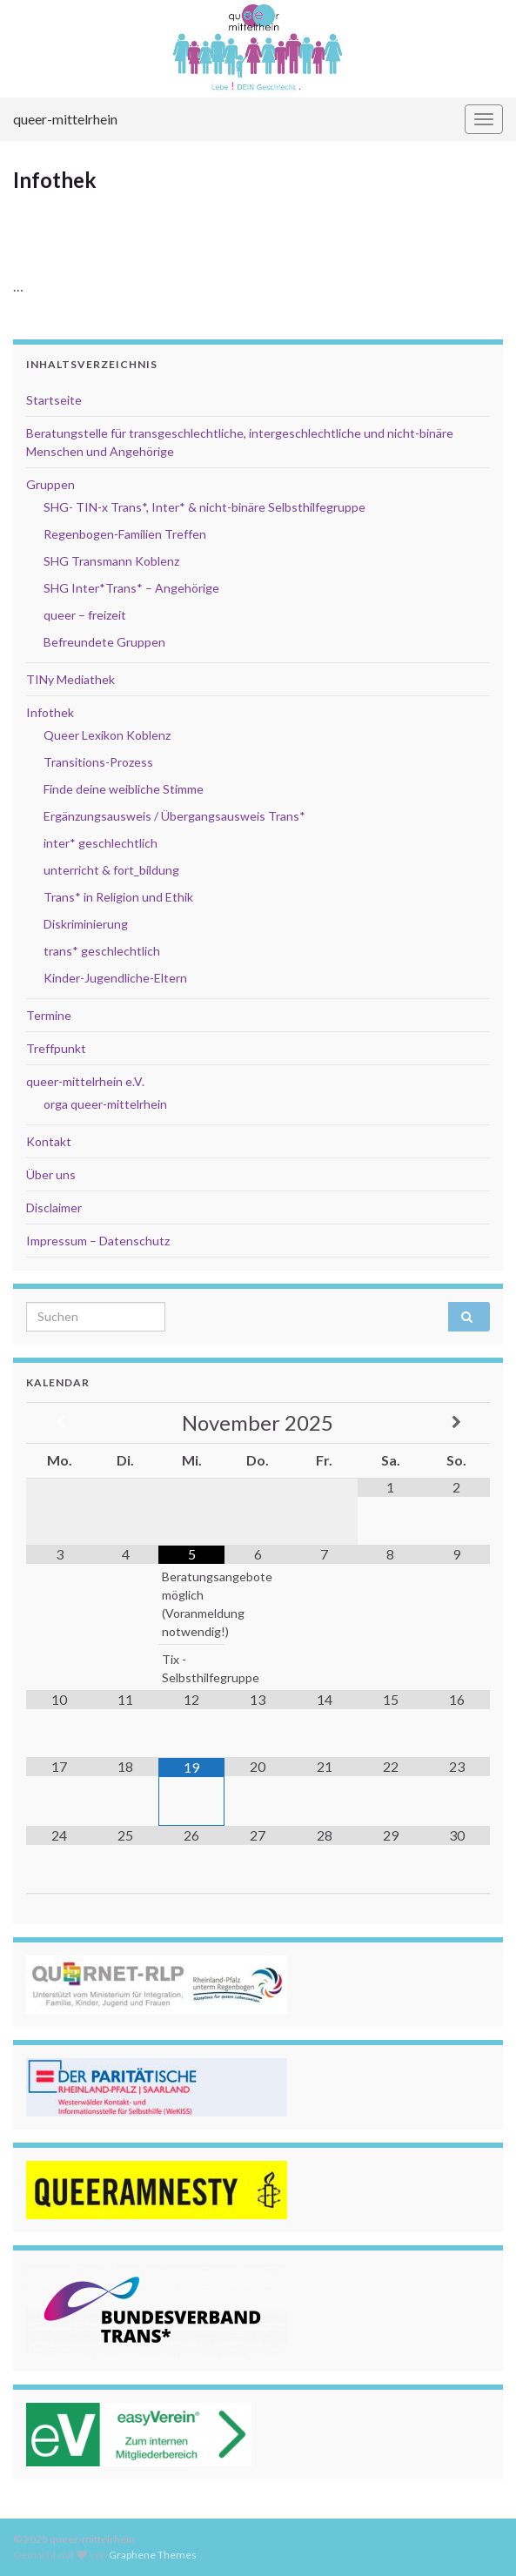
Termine (48, 1015)
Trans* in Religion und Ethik (118, 896)
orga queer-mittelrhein (105, 1104)
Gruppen (50, 484)
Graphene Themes (153, 2554)
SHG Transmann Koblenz (111, 560)
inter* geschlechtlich (100, 842)
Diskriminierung (86, 923)
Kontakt (48, 1141)
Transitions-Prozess (98, 762)
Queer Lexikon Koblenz (107, 735)
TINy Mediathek (70, 679)
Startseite (54, 399)
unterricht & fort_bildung (111, 869)
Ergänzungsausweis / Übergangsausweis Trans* (174, 815)
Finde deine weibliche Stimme (124, 789)
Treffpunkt (56, 1048)
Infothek (50, 712)
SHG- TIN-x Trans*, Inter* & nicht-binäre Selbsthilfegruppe (204, 507)
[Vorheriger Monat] (59, 1422)
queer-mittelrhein (65, 119)
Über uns (51, 1174)
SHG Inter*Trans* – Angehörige (131, 587)
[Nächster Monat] (457, 1422)
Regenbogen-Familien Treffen (125, 534)
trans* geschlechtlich (102, 950)
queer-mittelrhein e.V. (85, 1081)
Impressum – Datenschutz (98, 1240)
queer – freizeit (85, 614)
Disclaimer (54, 1207)
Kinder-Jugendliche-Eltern (115, 977)
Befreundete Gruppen (104, 641)
